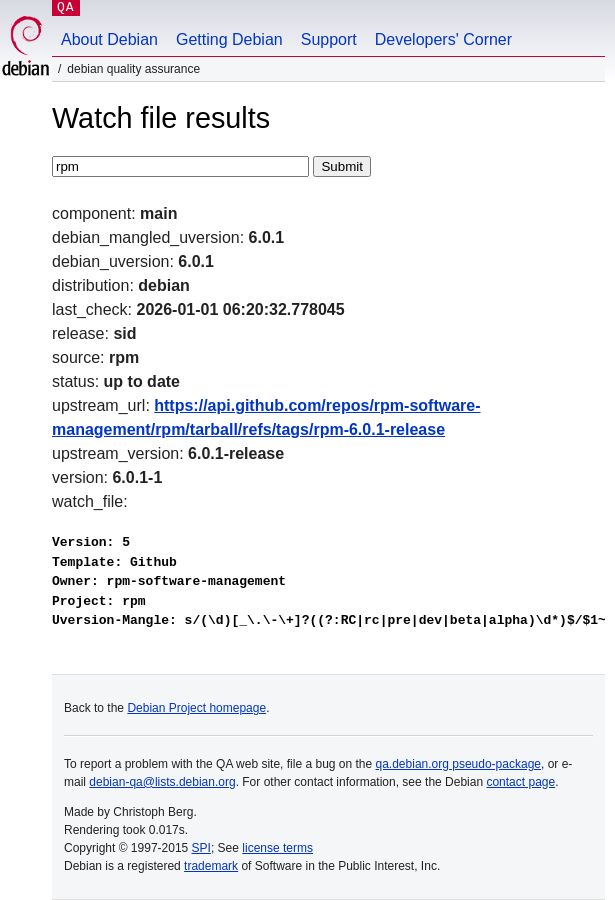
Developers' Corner (443, 39)
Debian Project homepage (196, 708)
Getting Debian (229, 39)
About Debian (109, 39)
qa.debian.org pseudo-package (458, 764)
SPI (201, 848)
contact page (520, 782)
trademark (211, 866)
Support (329, 39)
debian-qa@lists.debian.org (162, 782)
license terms (277, 848)
